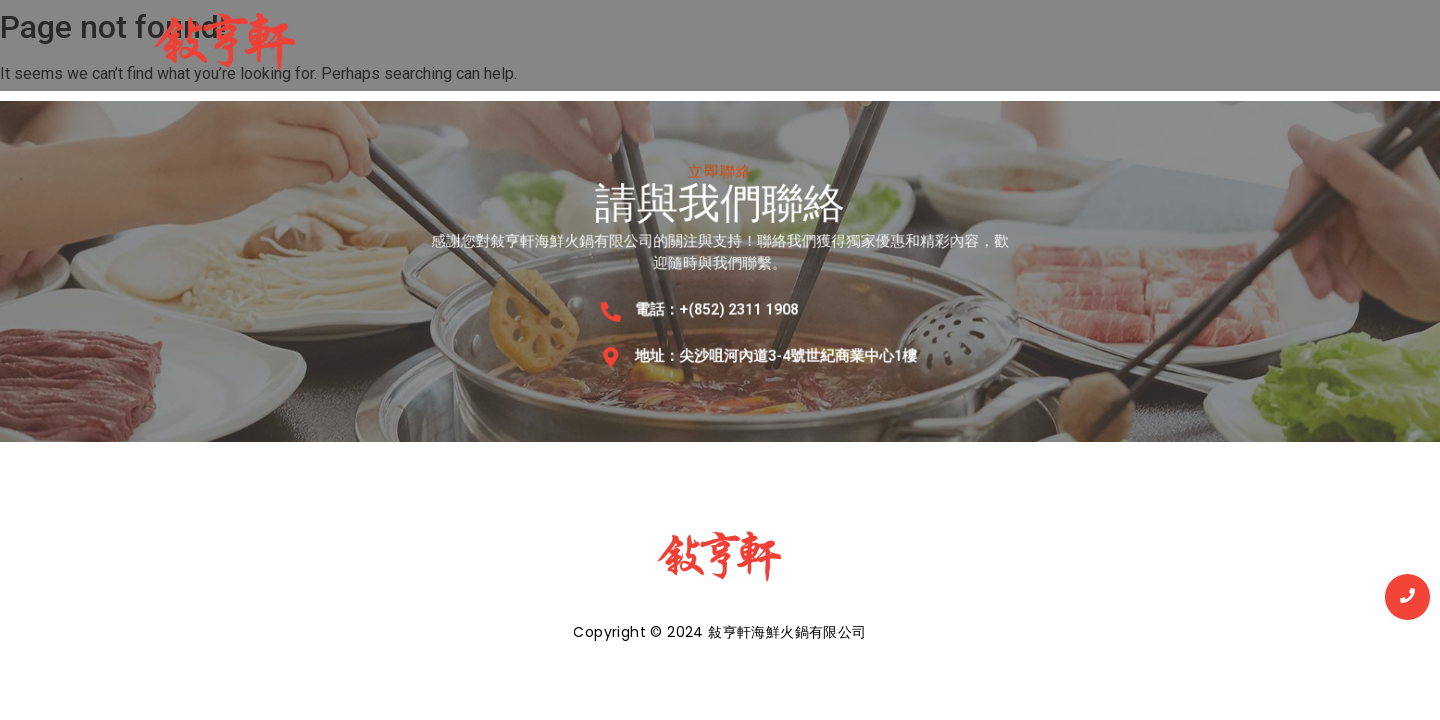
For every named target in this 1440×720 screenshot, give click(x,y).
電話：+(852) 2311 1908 (716, 308)
